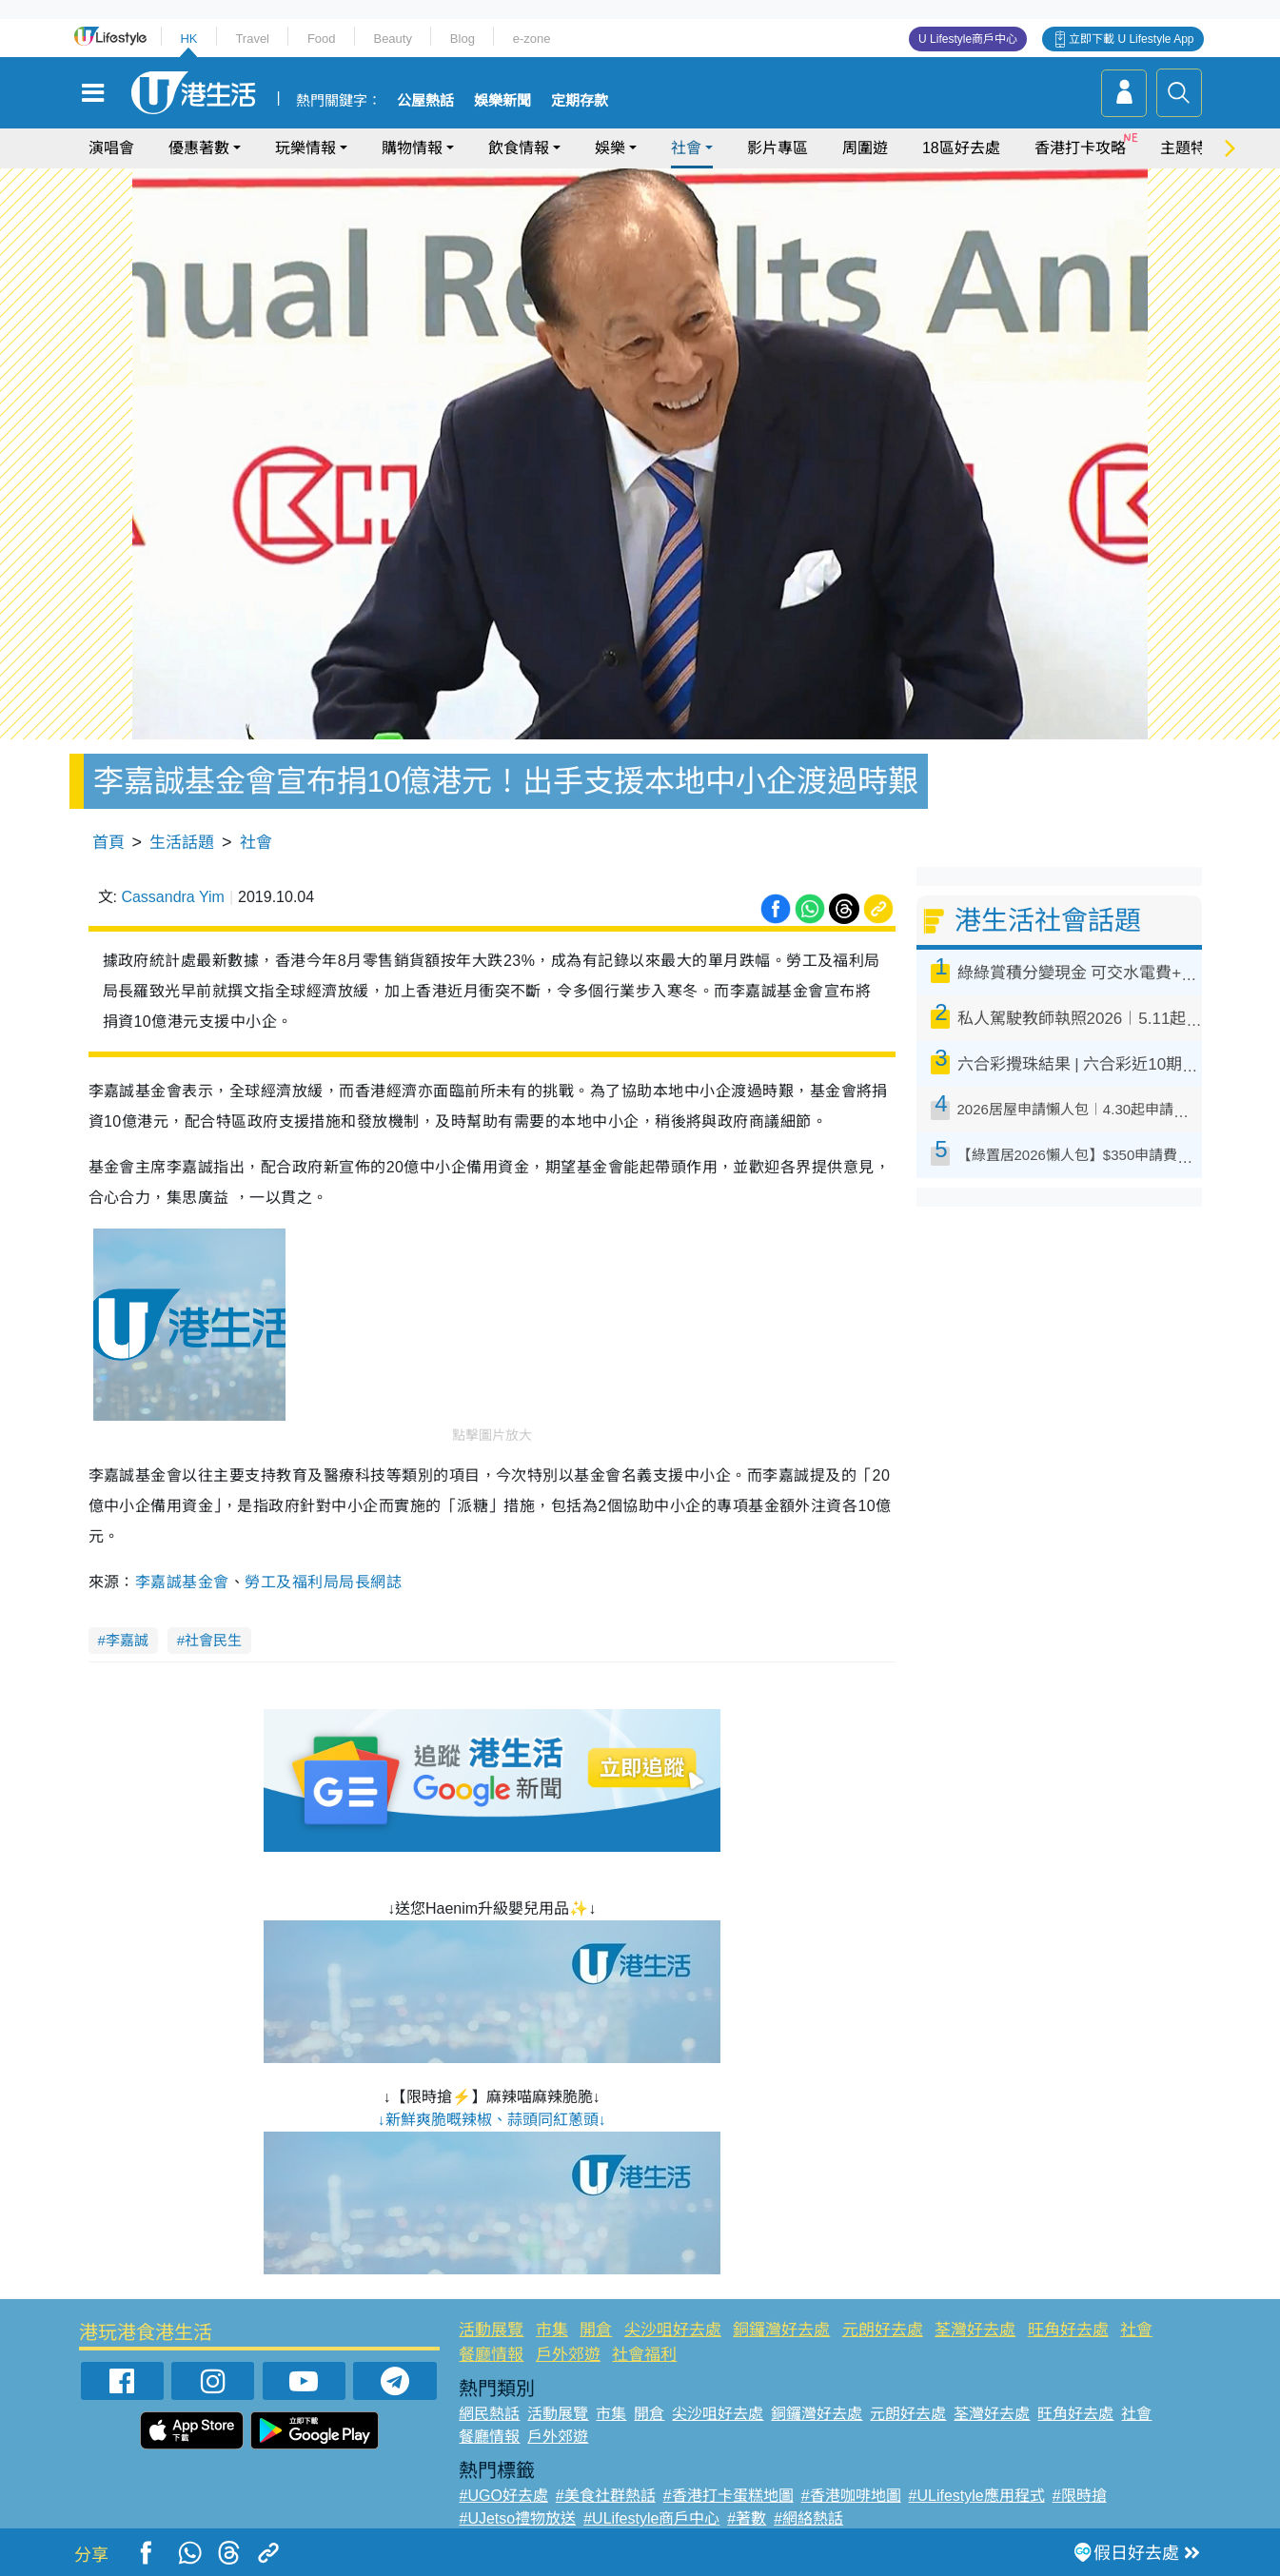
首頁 (108, 843)
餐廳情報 (491, 2355)
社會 (686, 148)
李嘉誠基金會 (182, 1582)
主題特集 (1190, 148)
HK (188, 38)
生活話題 (181, 843)
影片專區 (777, 148)
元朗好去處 (882, 2330)
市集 (552, 2330)
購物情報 (412, 148)
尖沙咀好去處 (672, 2330)
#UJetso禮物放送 (517, 2518)
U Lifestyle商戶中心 (967, 39)
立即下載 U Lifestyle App (1131, 39)
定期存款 (579, 100)
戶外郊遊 (568, 2355)
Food (321, 38)
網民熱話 (489, 2414)
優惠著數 (198, 148)
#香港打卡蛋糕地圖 (728, 2496)
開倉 (596, 2330)
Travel (252, 38)
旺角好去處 (1068, 2330)
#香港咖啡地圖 (851, 2496)
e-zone (532, 38)
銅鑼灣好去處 (781, 2330)
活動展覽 (491, 2330)
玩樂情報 (305, 148)
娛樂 (610, 148)
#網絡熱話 (808, 2518)
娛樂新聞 (502, 100)
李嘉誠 (127, 1640)
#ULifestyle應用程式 (977, 2496)
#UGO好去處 (503, 2496)
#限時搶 (1080, 2496)
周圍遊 (865, 148)
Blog (462, 38)
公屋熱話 (425, 100)
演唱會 (111, 148)
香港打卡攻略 (1080, 148)
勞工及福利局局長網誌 (323, 1582)
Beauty (392, 38)
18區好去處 (961, 148)
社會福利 (644, 2355)
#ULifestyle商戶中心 (651, 2518)
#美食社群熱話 (606, 2496)
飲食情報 (518, 148)
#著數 (746, 2518)
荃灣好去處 (975, 2330)
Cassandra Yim (173, 897)
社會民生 (213, 1640)
